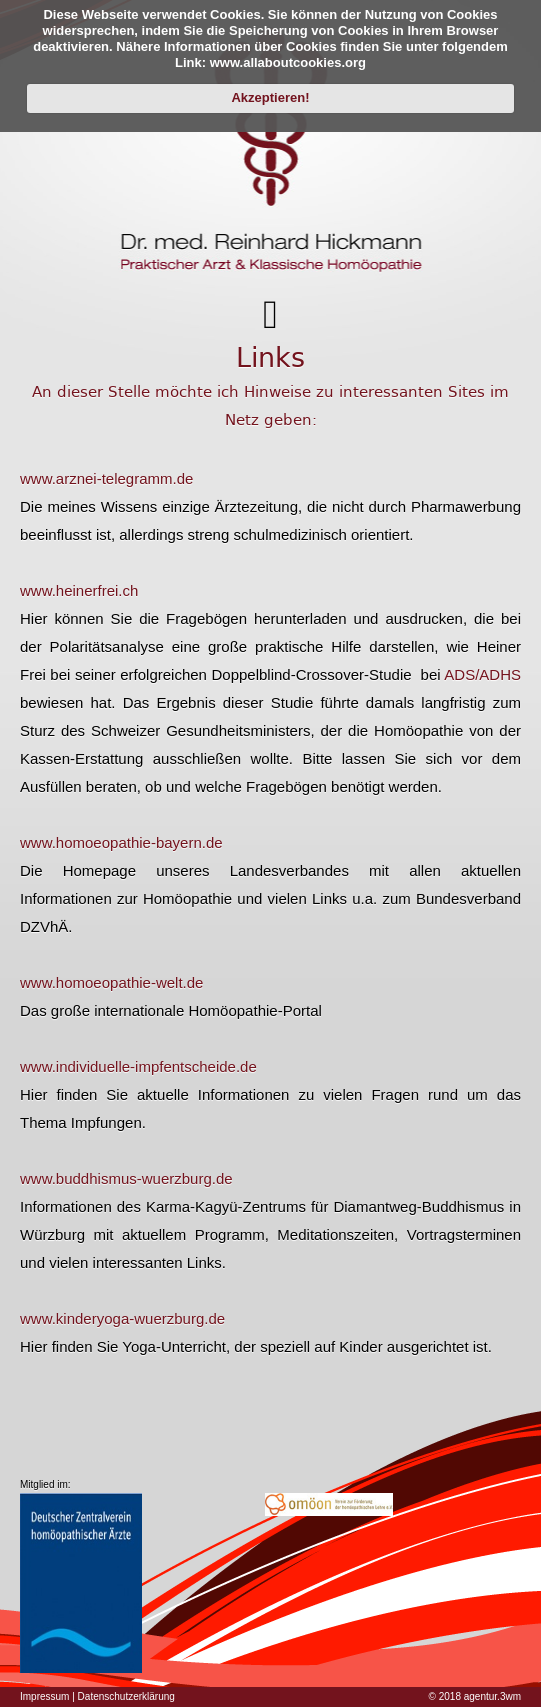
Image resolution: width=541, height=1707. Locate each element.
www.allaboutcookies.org (288, 62)
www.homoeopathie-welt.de (111, 982)
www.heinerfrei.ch (79, 590)
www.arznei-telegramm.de (106, 478)
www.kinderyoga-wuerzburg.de (122, 1318)
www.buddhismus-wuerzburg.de (126, 1178)
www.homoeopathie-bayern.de (121, 842)
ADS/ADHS (482, 674)
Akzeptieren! (270, 97)
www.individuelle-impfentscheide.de (138, 1066)
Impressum (44, 1696)
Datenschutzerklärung (126, 1696)
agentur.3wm (492, 1696)
